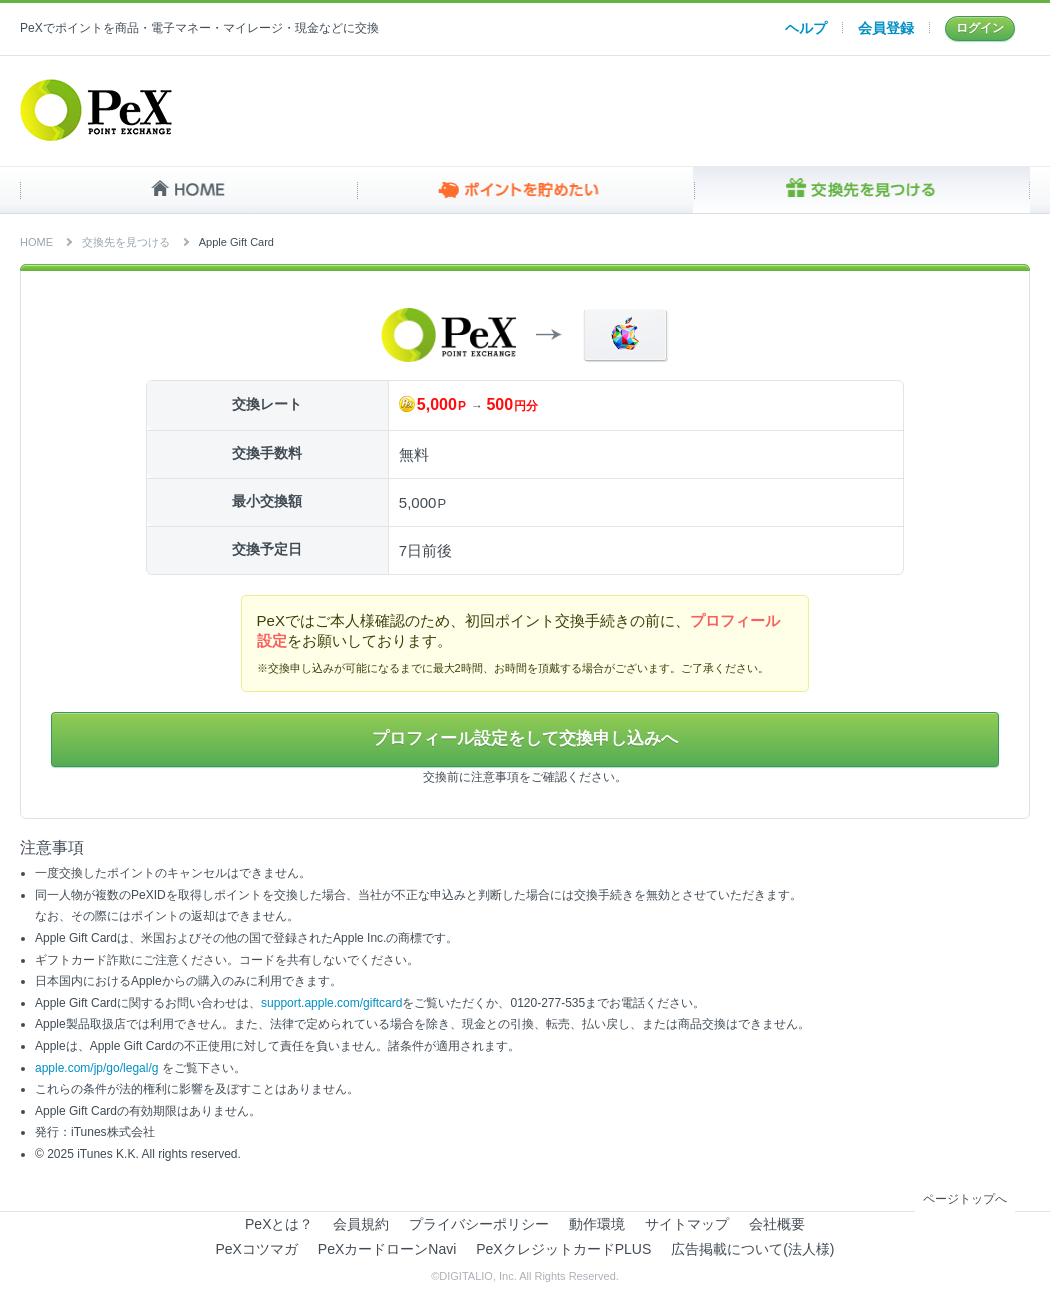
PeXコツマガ (257, 1250)
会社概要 (777, 1225)
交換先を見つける (861, 190)
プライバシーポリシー (479, 1225)
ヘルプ (806, 28)
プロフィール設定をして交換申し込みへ (525, 740)
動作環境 (597, 1225)
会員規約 (361, 1225)
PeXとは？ (279, 1225)
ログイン (980, 28)
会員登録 (886, 28)
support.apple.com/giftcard (331, 1004)
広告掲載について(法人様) (752, 1250)
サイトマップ (687, 1225)
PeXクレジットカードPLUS (563, 1250)
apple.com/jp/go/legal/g (96, 1069)
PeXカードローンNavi (387, 1250)
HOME (188, 190)
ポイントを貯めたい (525, 190)
